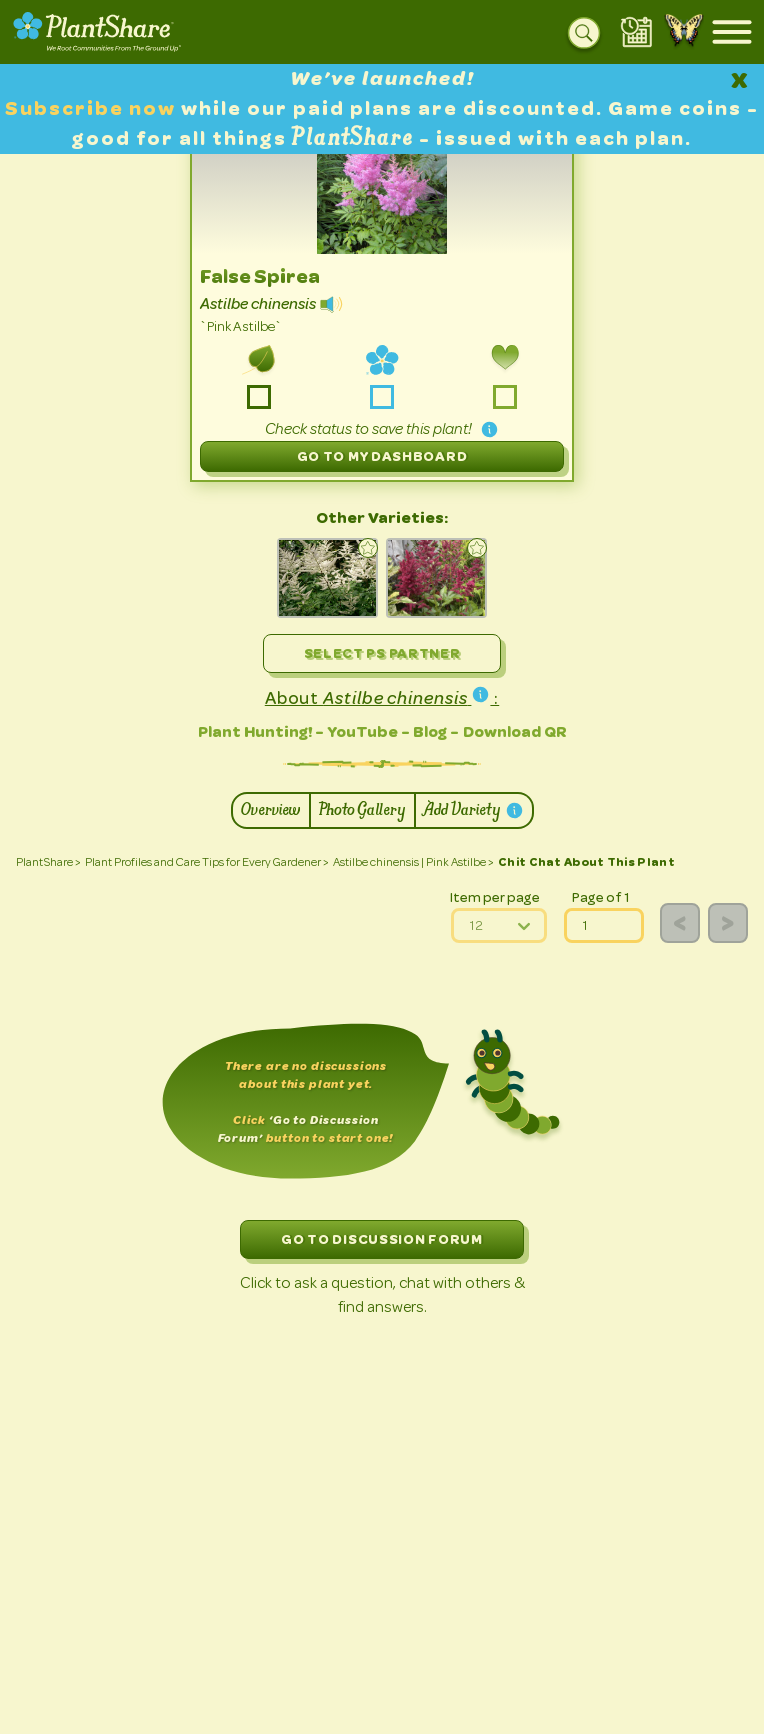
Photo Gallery (362, 810)
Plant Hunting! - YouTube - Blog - (328, 731)
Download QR (515, 731)
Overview (271, 810)
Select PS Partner (382, 653)
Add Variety (474, 810)
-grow (259, 397)
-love (504, 397)
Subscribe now (93, 108)
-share (381, 397)
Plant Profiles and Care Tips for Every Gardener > (207, 862)
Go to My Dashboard (382, 456)
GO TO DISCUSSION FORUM (381, 1239)
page (564, 908)
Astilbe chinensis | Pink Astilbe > (413, 862)
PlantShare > (48, 862)
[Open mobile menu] (732, 32)
